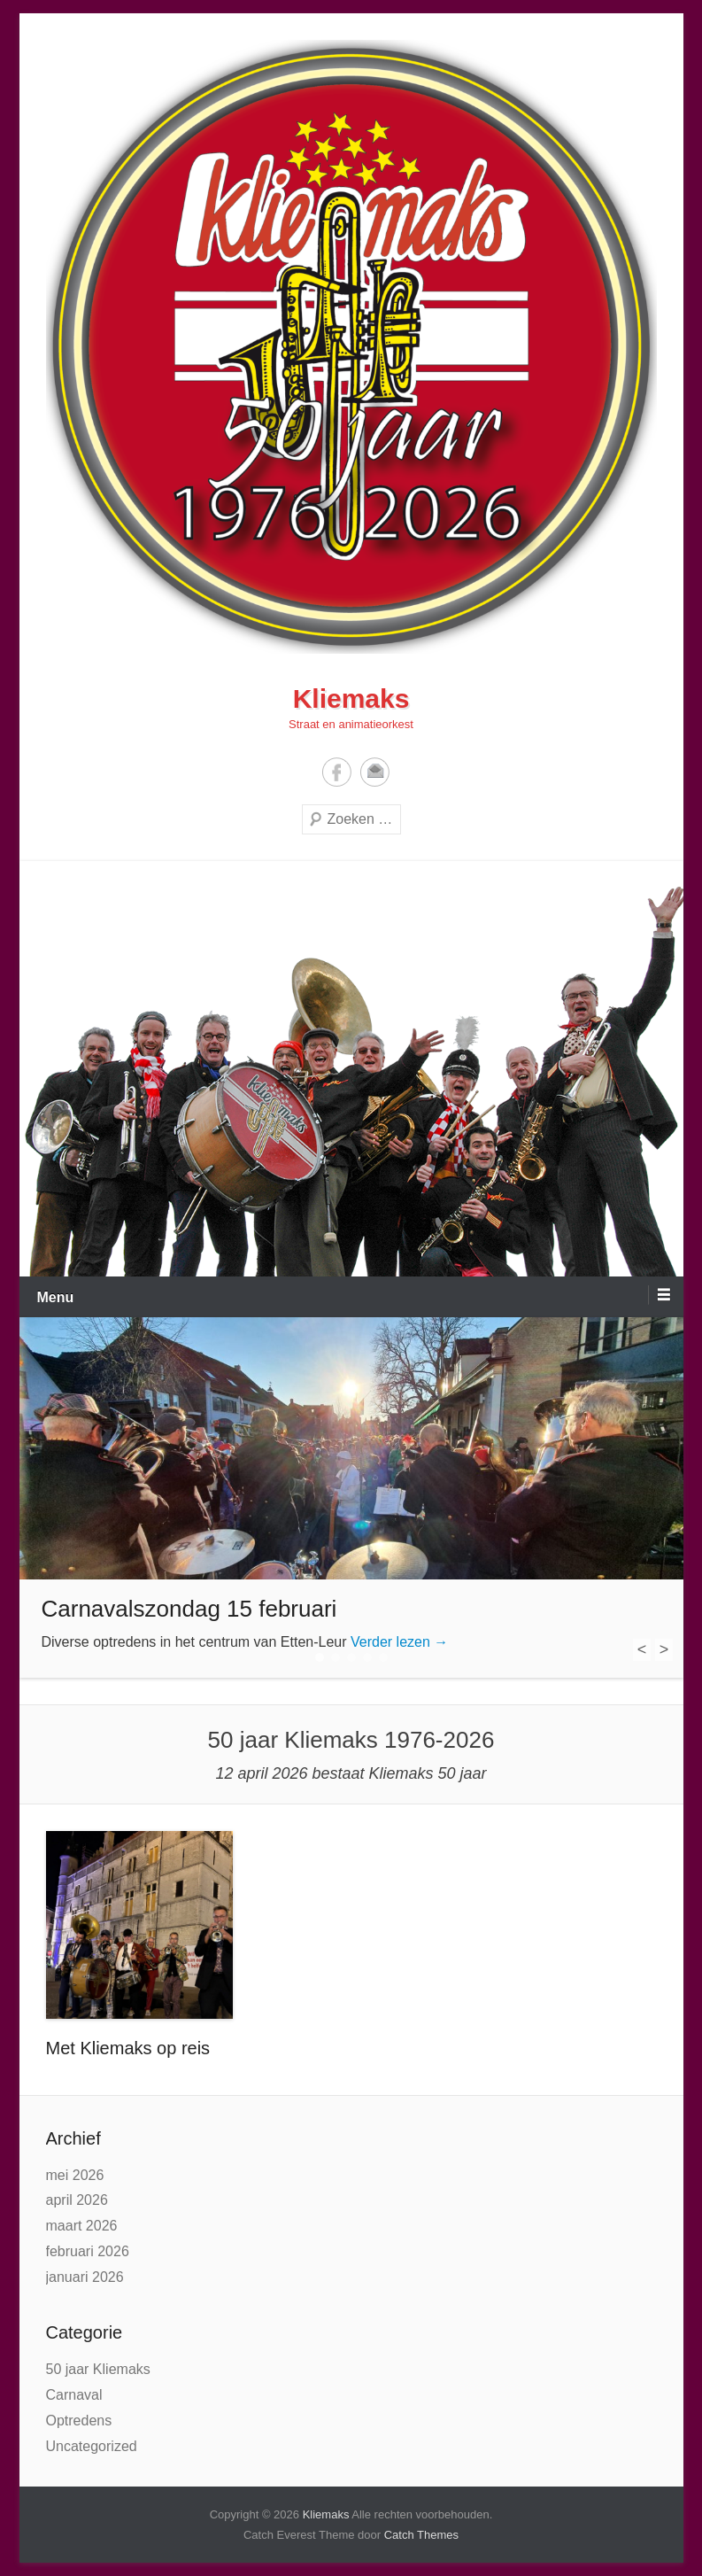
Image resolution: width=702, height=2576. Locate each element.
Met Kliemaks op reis (128, 2048)
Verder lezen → (399, 1641)
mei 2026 (75, 2175)
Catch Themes (421, 2534)
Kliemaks (351, 698)
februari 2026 (87, 2251)
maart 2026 (82, 2225)
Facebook (336, 772)
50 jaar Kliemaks (98, 2369)
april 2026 (77, 2199)
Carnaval (74, 2394)
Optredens (79, 2420)
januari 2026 (85, 2277)
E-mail (375, 772)
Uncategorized (91, 2446)
